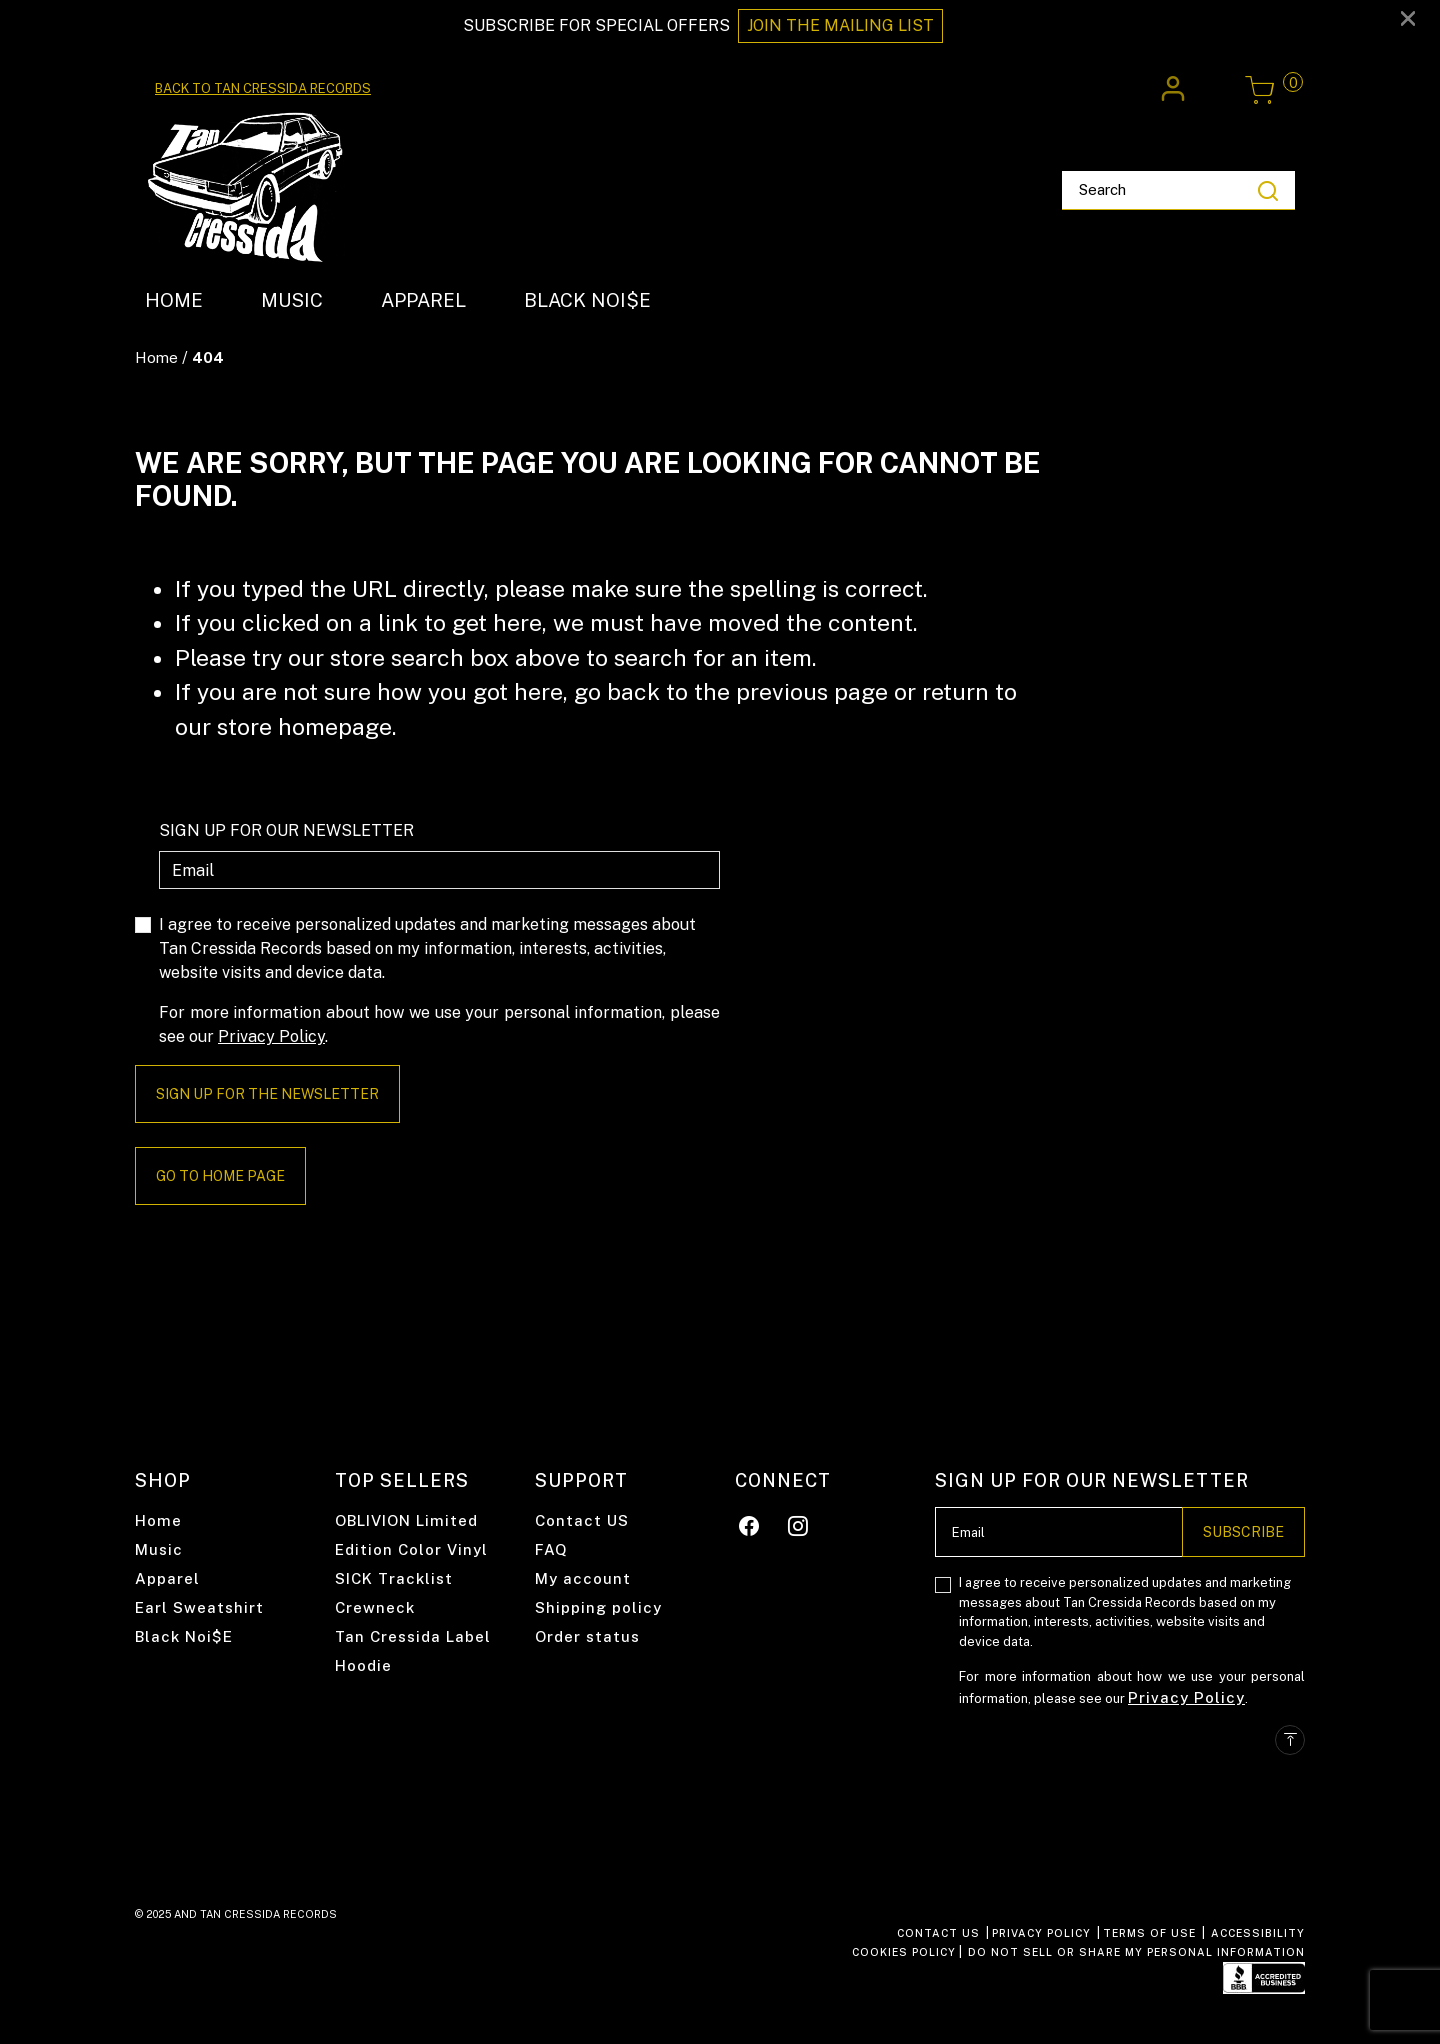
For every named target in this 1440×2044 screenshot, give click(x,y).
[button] (1175, 89)
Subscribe (1243, 1532)
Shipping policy (598, 1607)
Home (156, 357)
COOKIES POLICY (904, 1952)
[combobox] (1178, 191)
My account (583, 1578)
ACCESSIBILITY (1258, 1933)
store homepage (304, 726)
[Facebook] (749, 1522)
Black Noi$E (184, 1636)
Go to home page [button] (220, 1176)
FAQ (551, 1549)
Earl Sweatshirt (199, 1607)
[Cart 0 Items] (1260, 90)
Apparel (167, 1578)
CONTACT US (938, 1933)
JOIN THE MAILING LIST (840, 25)
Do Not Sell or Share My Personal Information (1136, 1952)
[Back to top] (1290, 1740)
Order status (587, 1636)
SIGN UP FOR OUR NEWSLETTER (286, 830)
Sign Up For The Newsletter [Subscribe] (267, 1094)
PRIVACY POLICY (1041, 1933)
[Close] (1408, 17)
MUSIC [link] (292, 300)
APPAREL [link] (423, 300)
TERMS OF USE (1149, 1933)
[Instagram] (798, 1522)
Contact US (582, 1520)
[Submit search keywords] (1268, 190)
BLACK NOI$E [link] (587, 300)
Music (159, 1549)
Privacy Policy (271, 1036)
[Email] (439, 870)
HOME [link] (174, 300)
